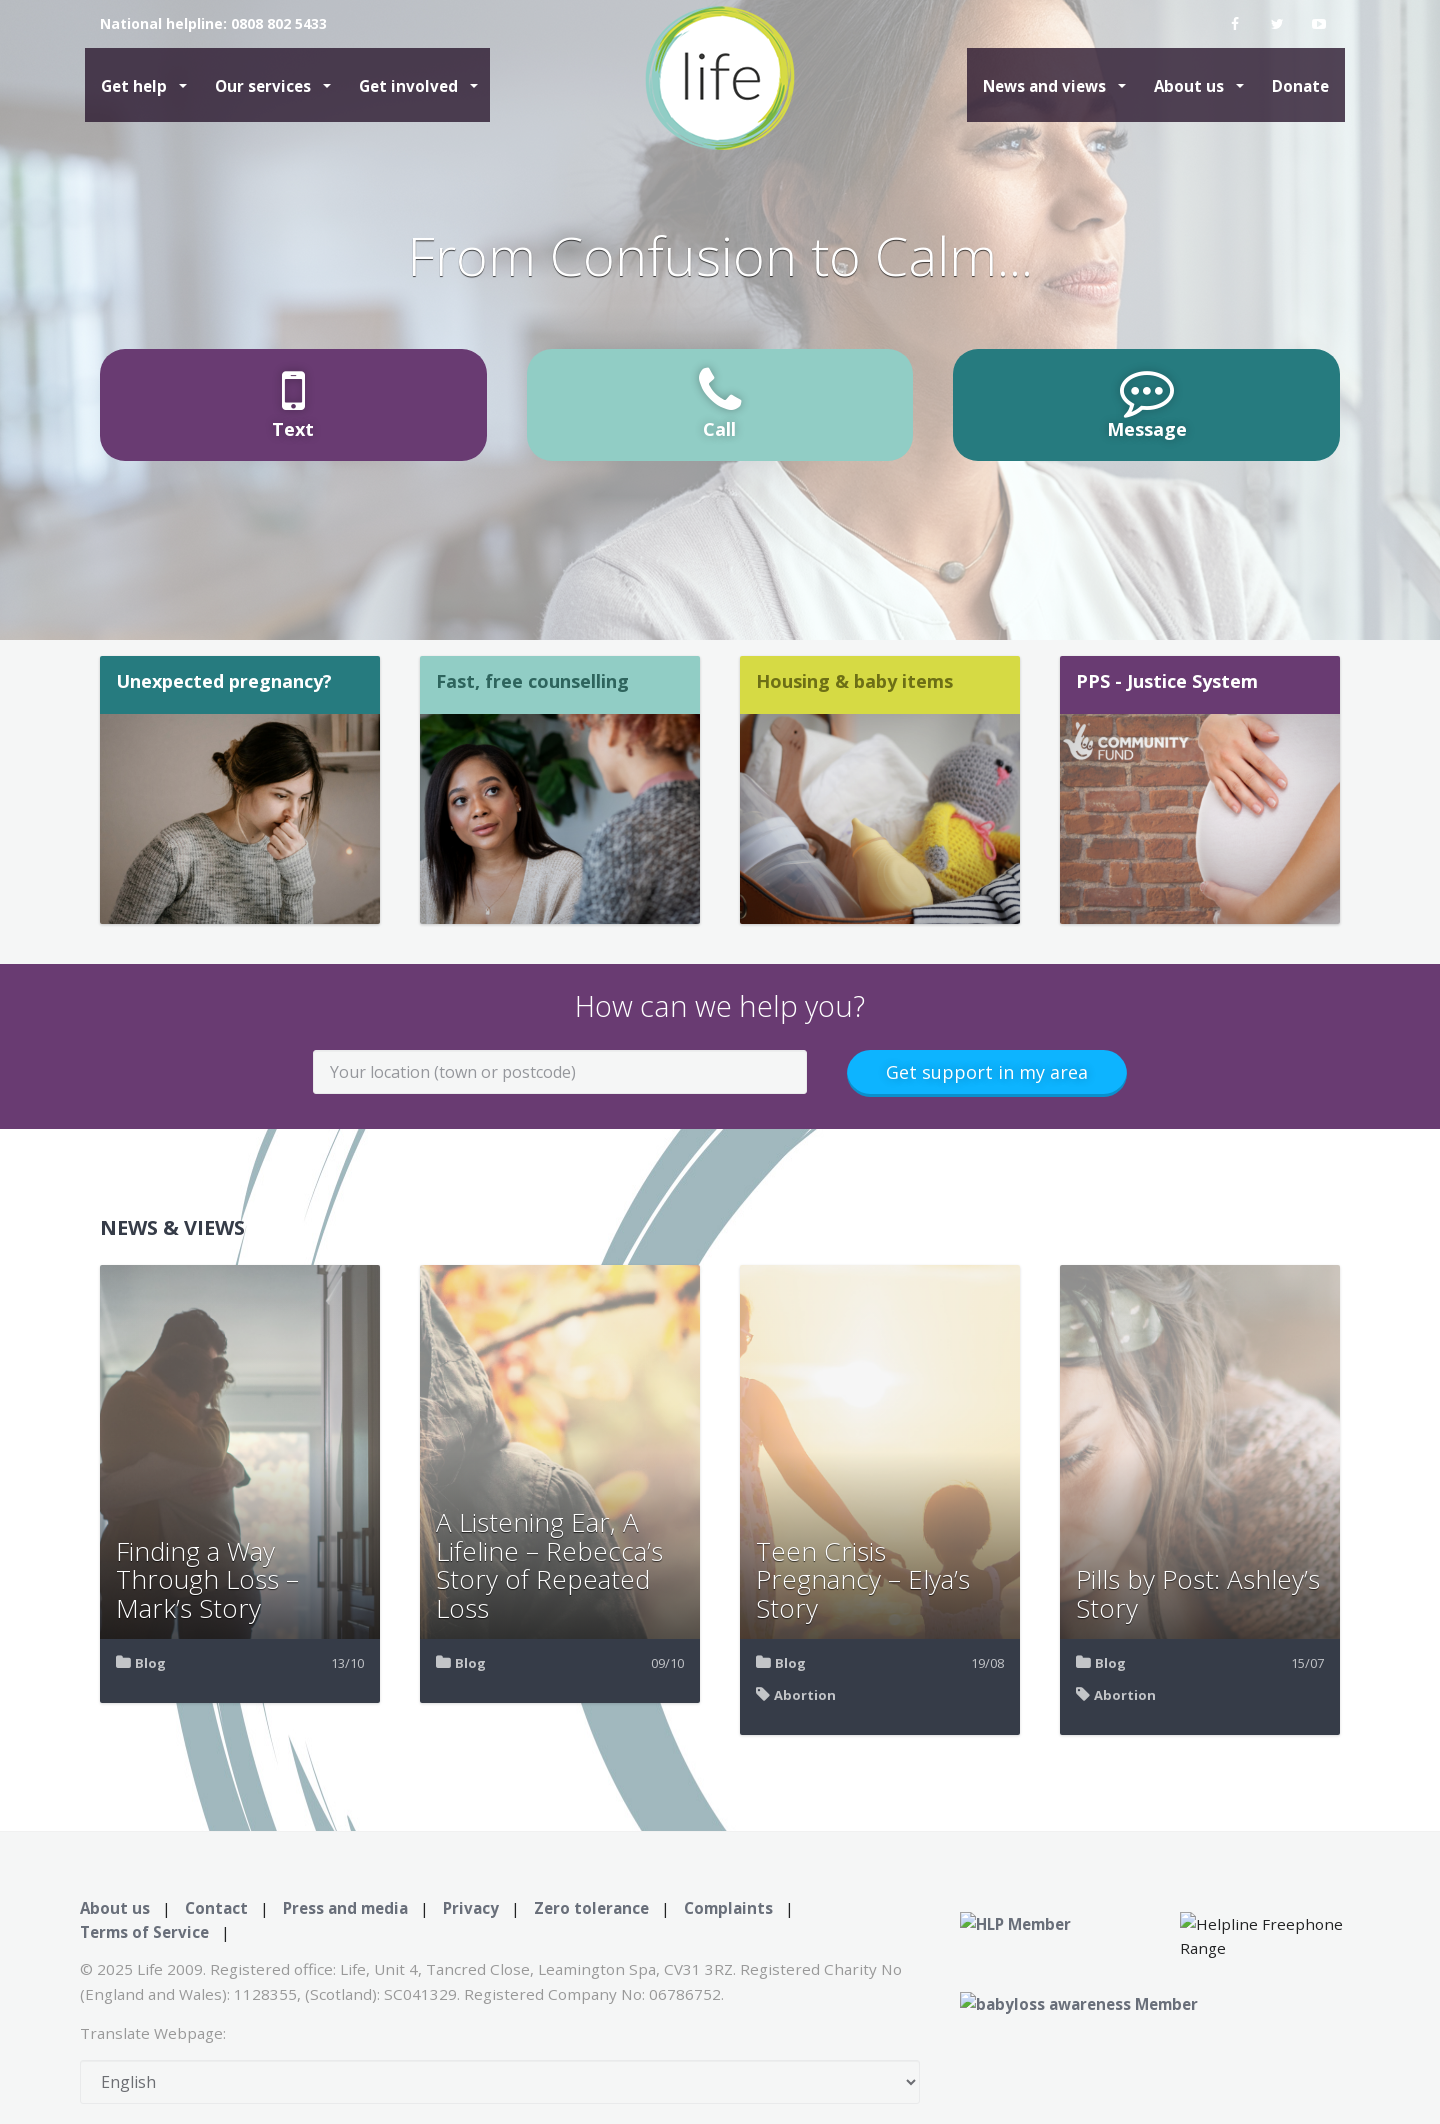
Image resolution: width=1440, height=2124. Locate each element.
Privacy (471, 1908)
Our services (265, 86)
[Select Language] (500, 2082)
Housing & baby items (854, 681)
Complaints (728, 1908)
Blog (150, 1663)
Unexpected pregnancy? (224, 681)
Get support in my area (987, 1072)
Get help (136, 86)
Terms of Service (144, 1932)
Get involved (410, 86)
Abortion (805, 1695)
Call (720, 402)
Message (1147, 402)
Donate (1300, 86)
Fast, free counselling (532, 681)
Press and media (345, 1908)
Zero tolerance (591, 1908)
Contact (216, 1908)
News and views (1046, 86)
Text (293, 402)
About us (1191, 86)
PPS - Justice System (1167, 681)
